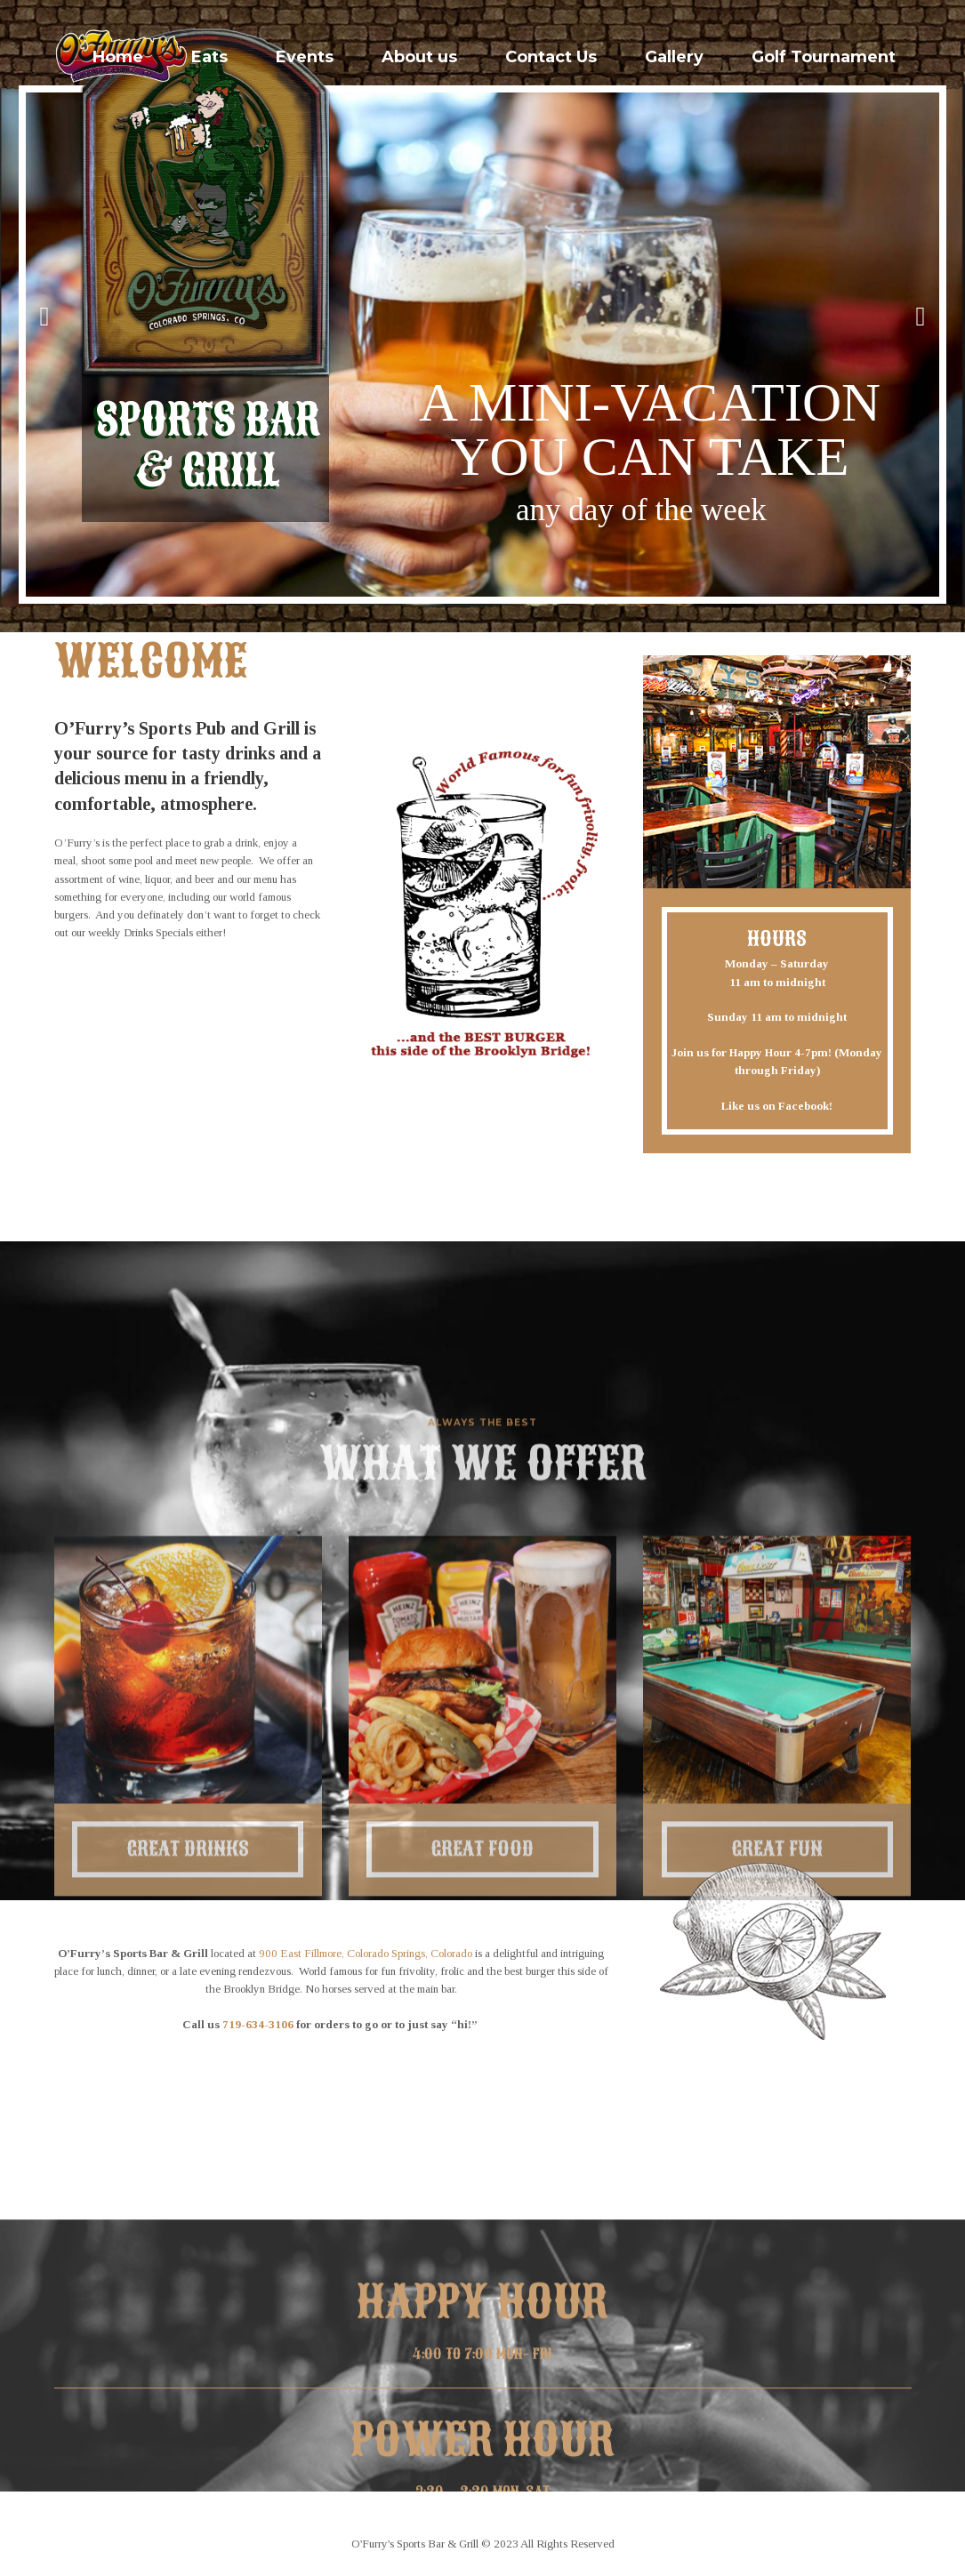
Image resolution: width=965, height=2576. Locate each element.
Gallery (674, 57)
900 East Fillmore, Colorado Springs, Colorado (365, 1953)
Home (117, 57)
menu (143, 778)
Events (305, 57)
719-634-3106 (258, 2024)
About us (419, 57)
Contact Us (551, 57)
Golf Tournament (824, 57)
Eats (209, 57)
